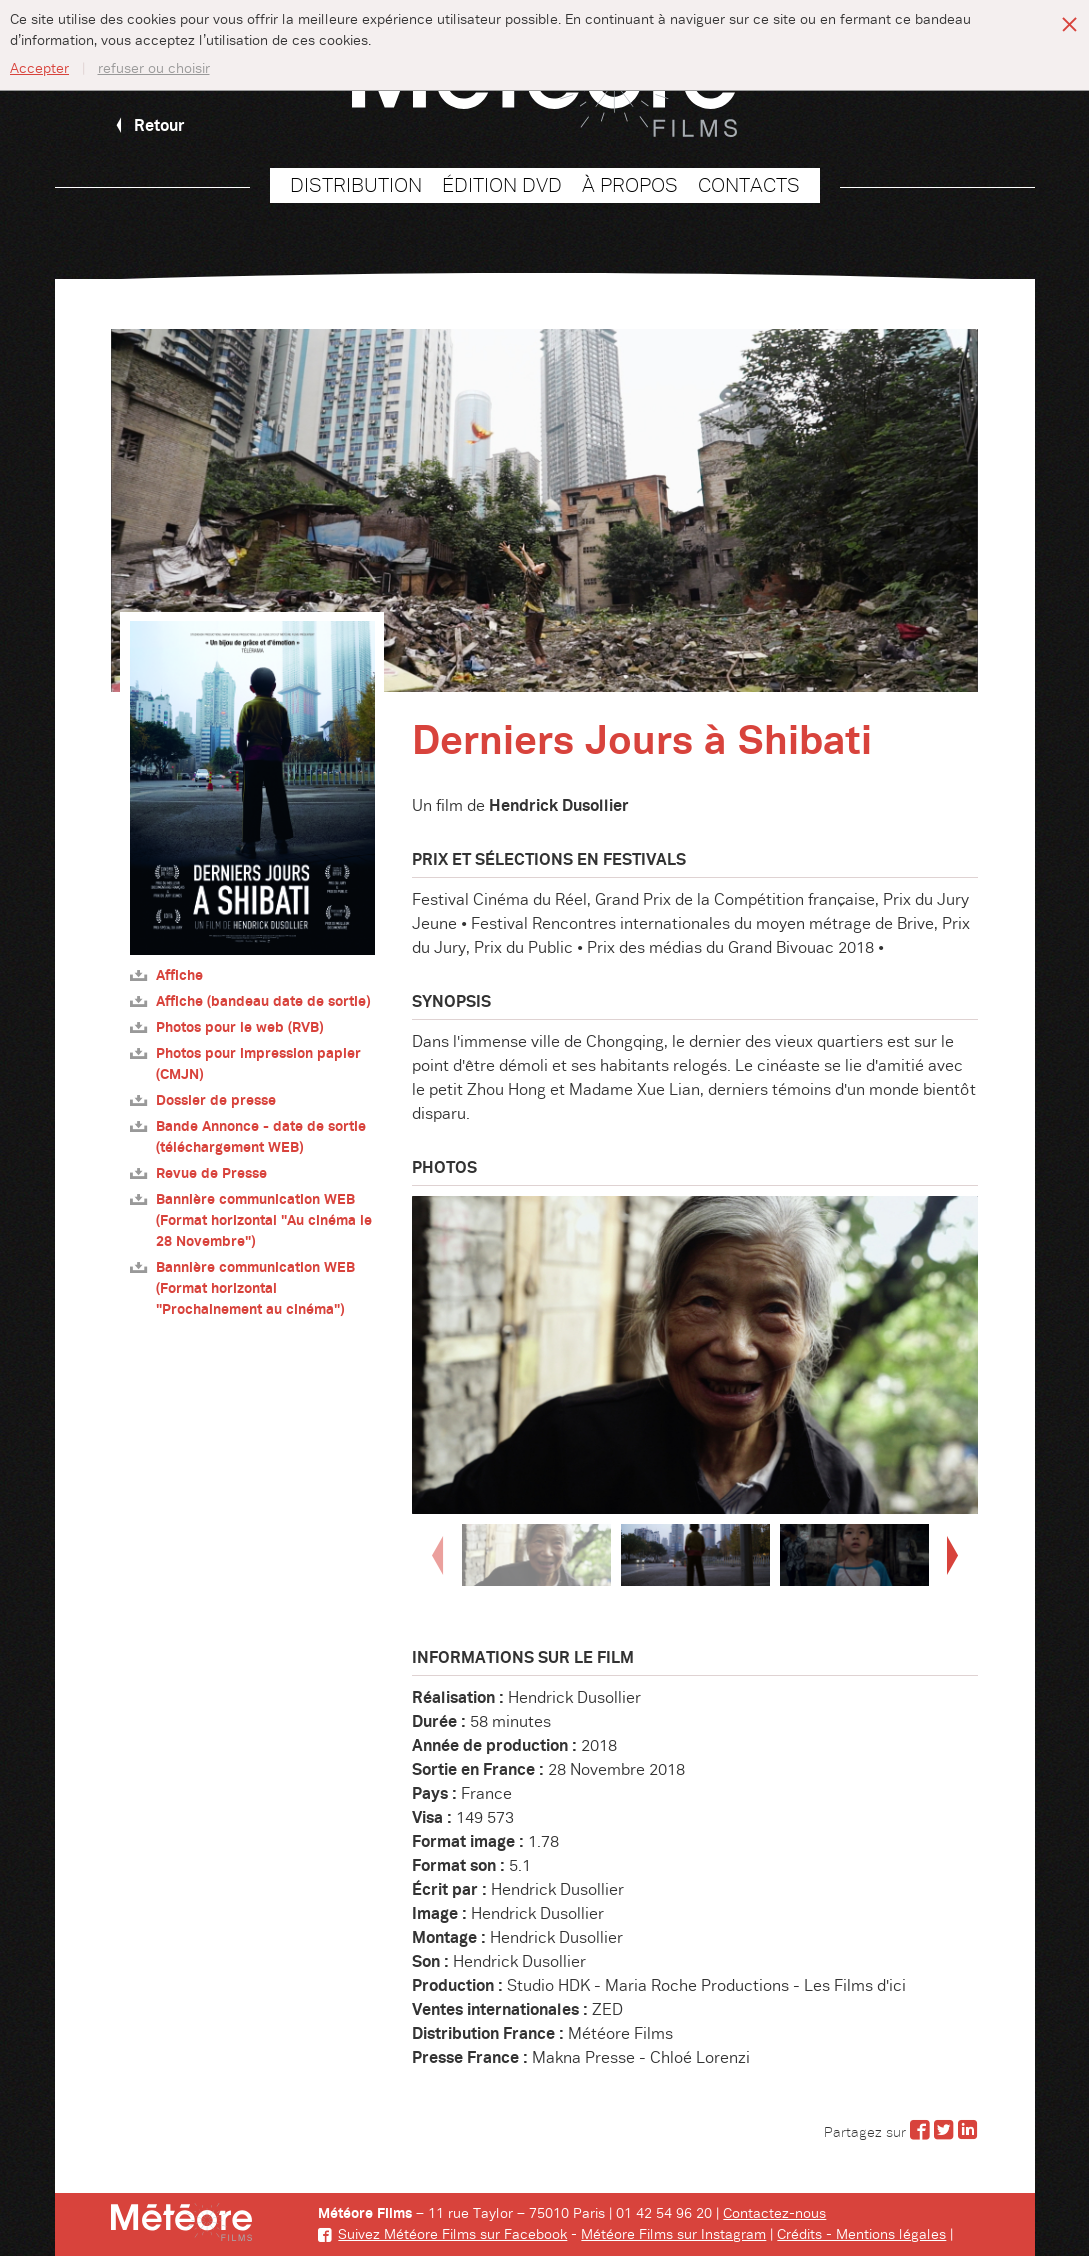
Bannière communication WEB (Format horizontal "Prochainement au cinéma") (242, 1288)
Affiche (166, 975)
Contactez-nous (774, 2214)
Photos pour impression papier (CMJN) (245, 1064)
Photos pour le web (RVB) (226, 1027)
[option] (695, 1355)
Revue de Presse (198, 1173)
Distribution (356, 185)
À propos (630, 185)
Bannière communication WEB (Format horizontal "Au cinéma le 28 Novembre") (251, 1220)
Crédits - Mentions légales (861, 2235)
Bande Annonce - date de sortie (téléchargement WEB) (248, 1137)
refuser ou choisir (154, 69)
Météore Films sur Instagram (673, 2235)
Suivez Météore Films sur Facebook (442, 2235)
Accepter (39, 69)
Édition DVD (502, 185)
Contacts (749, 185)
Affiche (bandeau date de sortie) (250, 1001)
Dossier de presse (203, 1100)
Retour (148, 126)
